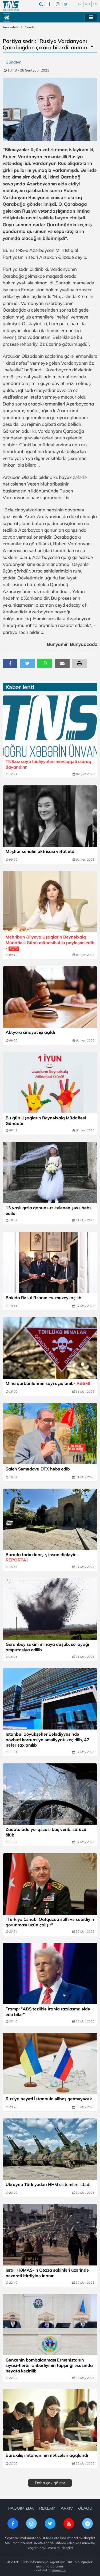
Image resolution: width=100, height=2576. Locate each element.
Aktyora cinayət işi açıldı (30, 1032)
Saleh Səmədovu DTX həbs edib (38, 1469)
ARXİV (67, 2508)
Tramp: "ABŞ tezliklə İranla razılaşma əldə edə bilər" (48, 2011)
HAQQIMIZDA (21, 2508)
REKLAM (47, 2508)
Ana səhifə (11, 27)
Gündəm (31, 27)
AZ (80, 4)
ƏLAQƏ (85, 2508)
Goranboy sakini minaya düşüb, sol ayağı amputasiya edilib (47, 1646)
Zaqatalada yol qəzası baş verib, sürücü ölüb (46, 1832)
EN (95, 4)
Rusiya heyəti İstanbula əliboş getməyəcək (49, 2098)
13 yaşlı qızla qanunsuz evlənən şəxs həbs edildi (48, 1210)
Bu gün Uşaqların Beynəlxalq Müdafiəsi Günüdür (46, 1120)
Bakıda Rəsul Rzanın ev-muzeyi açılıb (43, 1297)
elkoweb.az (59, 2570)
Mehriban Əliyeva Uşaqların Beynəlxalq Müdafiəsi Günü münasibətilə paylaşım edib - (50, 942)
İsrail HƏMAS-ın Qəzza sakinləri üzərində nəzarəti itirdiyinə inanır (47, 2272)
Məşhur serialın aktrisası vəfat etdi (40, 851)
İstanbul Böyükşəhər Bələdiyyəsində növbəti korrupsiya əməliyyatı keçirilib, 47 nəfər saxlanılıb (47, 1739)
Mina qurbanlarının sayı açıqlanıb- (48, 1383)
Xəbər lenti (19, 686)
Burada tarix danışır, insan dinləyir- (41, 1557)
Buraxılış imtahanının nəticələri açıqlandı (47, 2455)
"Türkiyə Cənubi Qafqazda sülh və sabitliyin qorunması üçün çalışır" (50, 1922)
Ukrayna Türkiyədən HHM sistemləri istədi (48, 2184)
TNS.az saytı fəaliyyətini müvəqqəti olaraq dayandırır (48, 764)
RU (87, 4)
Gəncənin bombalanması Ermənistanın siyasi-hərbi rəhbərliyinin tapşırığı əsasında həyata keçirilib (49, 2365)
